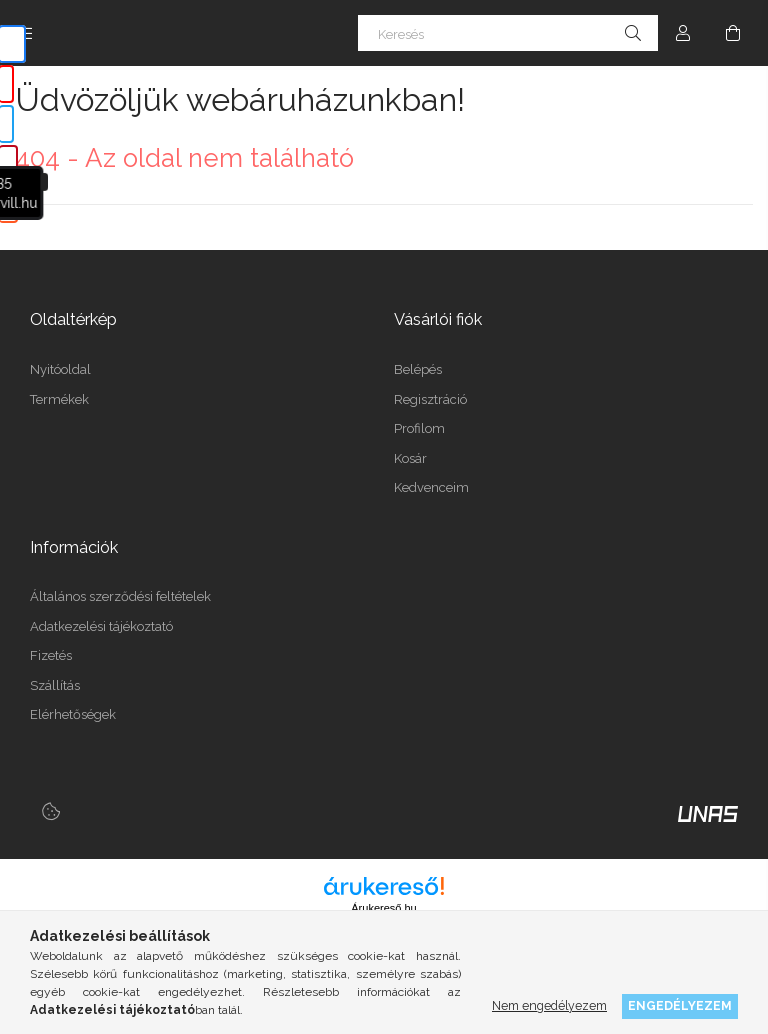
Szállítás (55, 685)
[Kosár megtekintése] (733, 33)
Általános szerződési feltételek (120, 596)
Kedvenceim (431, 487)
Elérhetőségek (73, 714)
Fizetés (51, 655)
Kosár (410, 458)
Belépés (418, 369)
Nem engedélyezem (549, 1005)
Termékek (59, 399)
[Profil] (683, 33)
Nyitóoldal (60, 369)
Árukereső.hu (383, 908)
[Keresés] (508, 33)
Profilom (419, 428)
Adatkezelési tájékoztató (101, 626)
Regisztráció (430, 399)
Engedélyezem (680, 1005)
